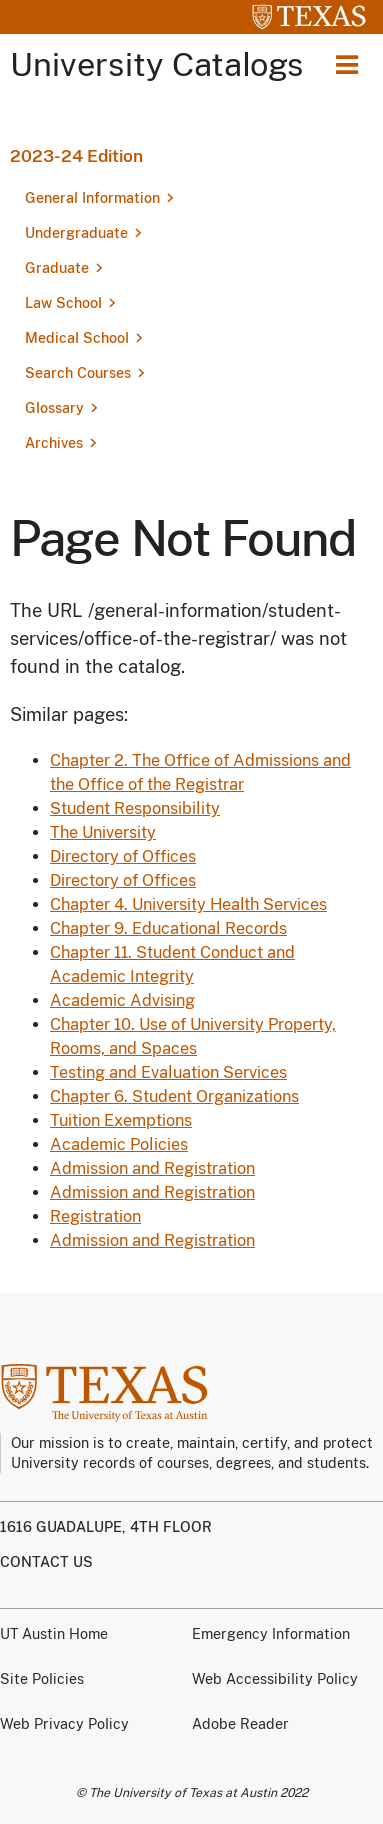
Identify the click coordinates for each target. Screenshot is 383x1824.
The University (103, 832)
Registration (95, 1216)
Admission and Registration (152, 1168)
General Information (92, 198)
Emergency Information (271, 1634)
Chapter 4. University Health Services (188, 904)
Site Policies (42, 1679)
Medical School (77, 338)
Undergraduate (76, 233)
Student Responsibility (135, 808)
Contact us (46, 1562)
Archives (54, 443)
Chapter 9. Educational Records (168, 928)
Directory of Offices (123, 856)
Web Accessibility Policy (275, 1679)
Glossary (54, 408)
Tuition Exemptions (121, 1120)
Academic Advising (122, 1000)
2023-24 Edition (76, 156)
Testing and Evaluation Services (168, 1072)
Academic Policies (119, 1144)
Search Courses (78, 373)
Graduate (57, 268)
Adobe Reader (240, 1724)
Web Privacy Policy (64, 1724)
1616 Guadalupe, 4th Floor (106, 1527)
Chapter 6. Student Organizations (174, 1096)
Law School (63, 303)
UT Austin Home (54, 1634)
